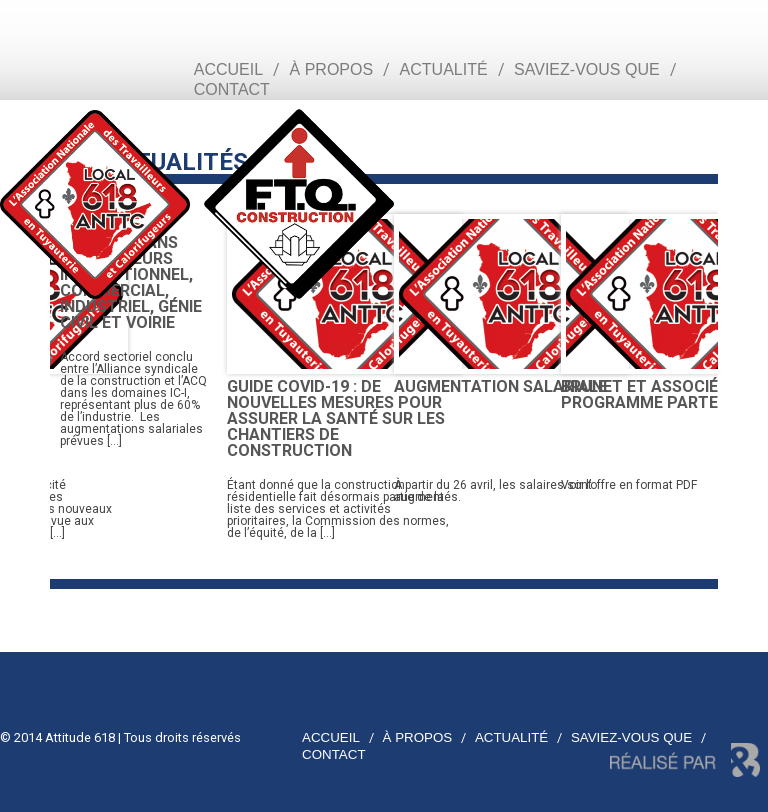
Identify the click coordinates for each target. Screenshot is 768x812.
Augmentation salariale (500, 386)
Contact (232, 89)
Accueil (228, 69)
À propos (332, 69)
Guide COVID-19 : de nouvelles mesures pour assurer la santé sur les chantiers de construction (336, 418)
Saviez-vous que (587, 69)
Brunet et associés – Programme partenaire (662, 394)
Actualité (444, 69)
